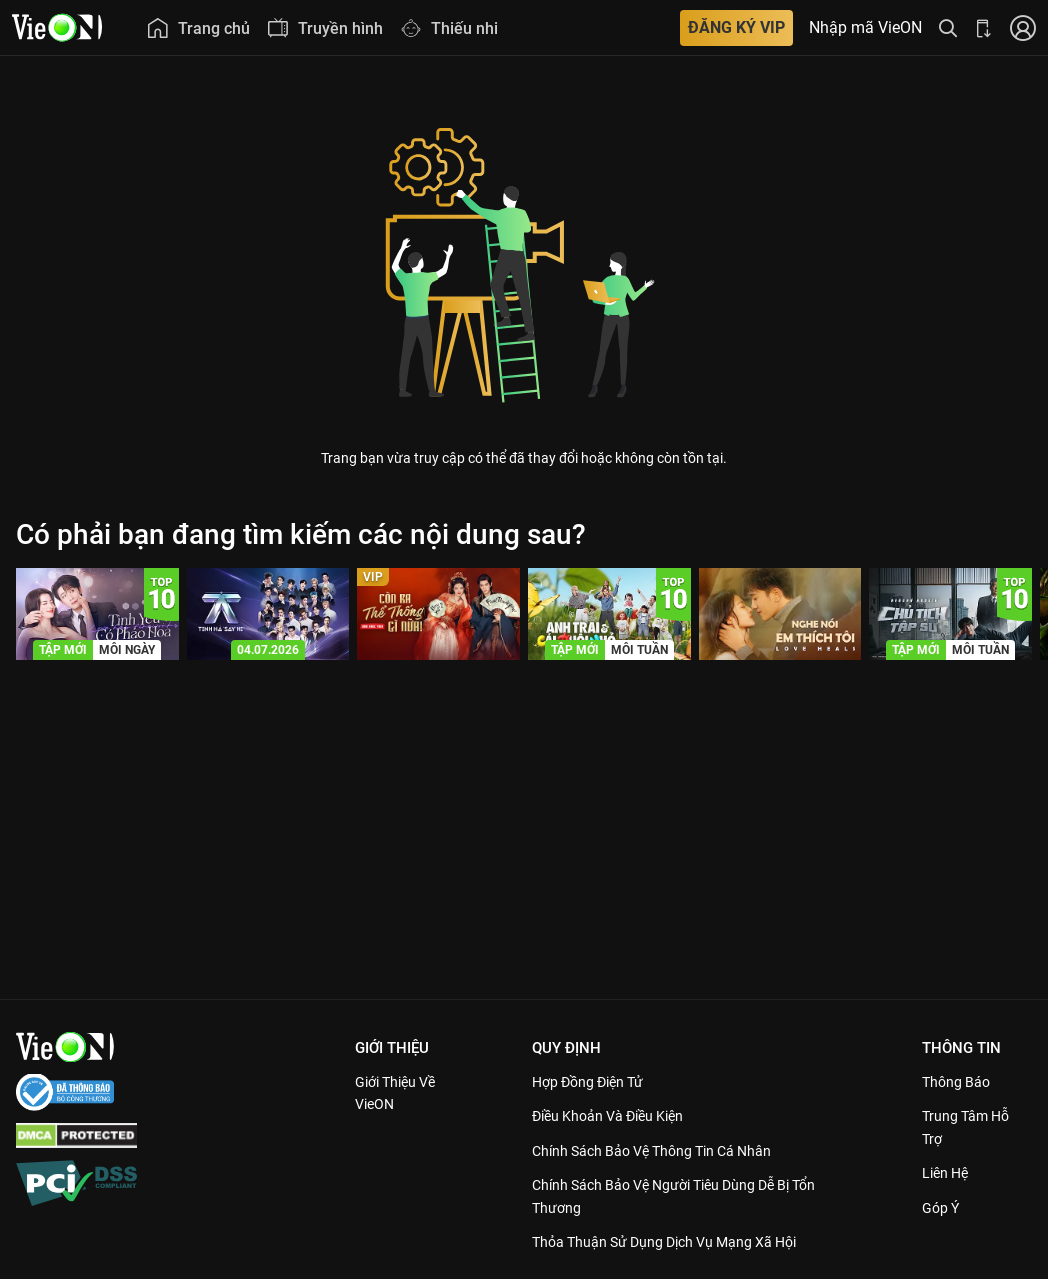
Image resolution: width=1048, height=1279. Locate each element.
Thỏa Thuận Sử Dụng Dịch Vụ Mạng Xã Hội (677, 1242)
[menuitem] (198, 27)
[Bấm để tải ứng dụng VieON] (984, 27)
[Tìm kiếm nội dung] (948, 27)
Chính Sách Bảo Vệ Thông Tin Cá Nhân (664, 1151)
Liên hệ (948, 1173)
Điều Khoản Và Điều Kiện (617, 1116)
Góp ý (943, 1208)
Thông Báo (959, 1082)
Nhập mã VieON (865, 28)
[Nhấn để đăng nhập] (1023, 27)
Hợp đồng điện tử (596, 1082)
